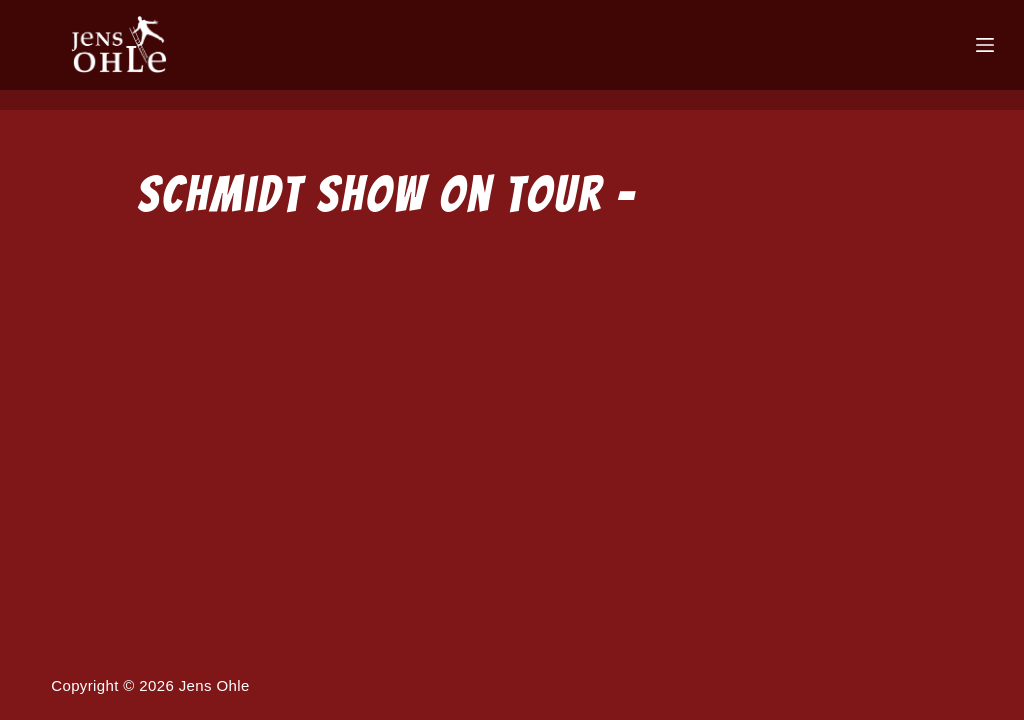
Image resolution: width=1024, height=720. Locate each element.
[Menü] (985, 45)
